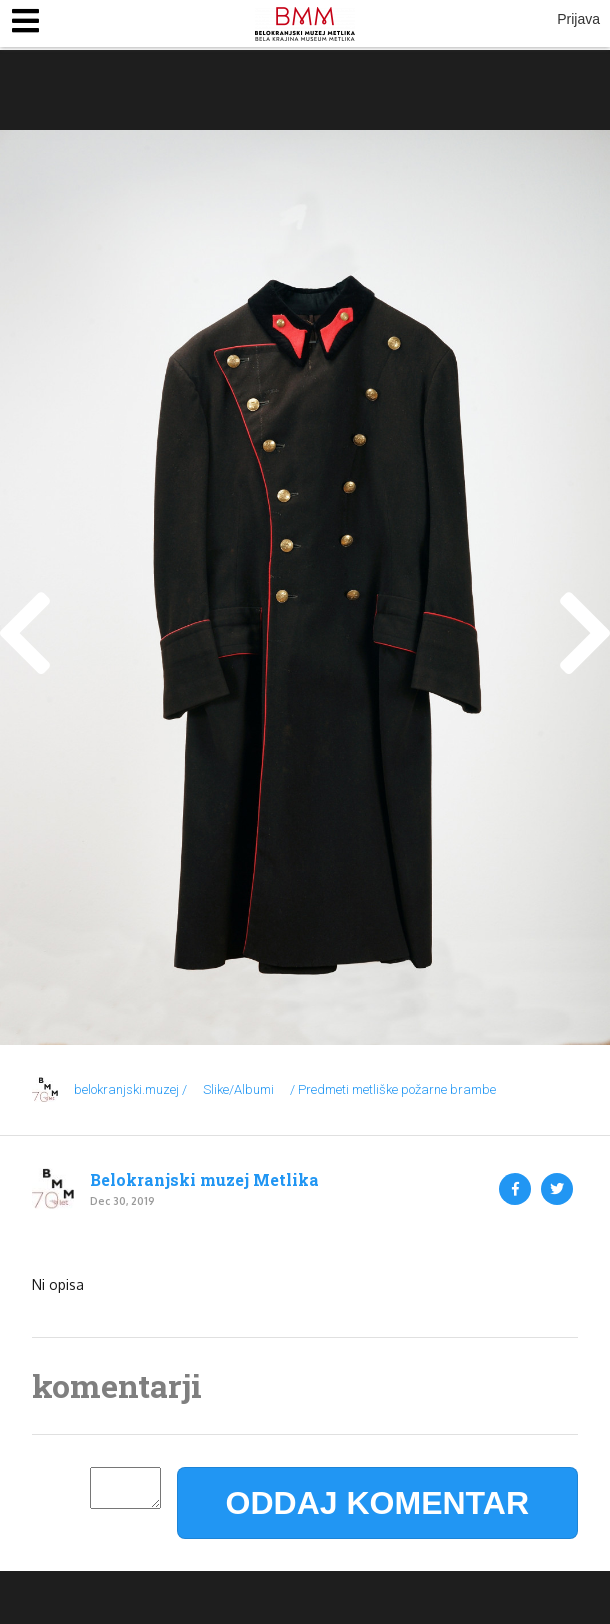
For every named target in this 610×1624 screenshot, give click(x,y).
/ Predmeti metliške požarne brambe (393, 1089)
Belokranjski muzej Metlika (204, 1180)
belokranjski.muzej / (130, 1089)
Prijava (578, 19)
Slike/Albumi (238, 1089)
